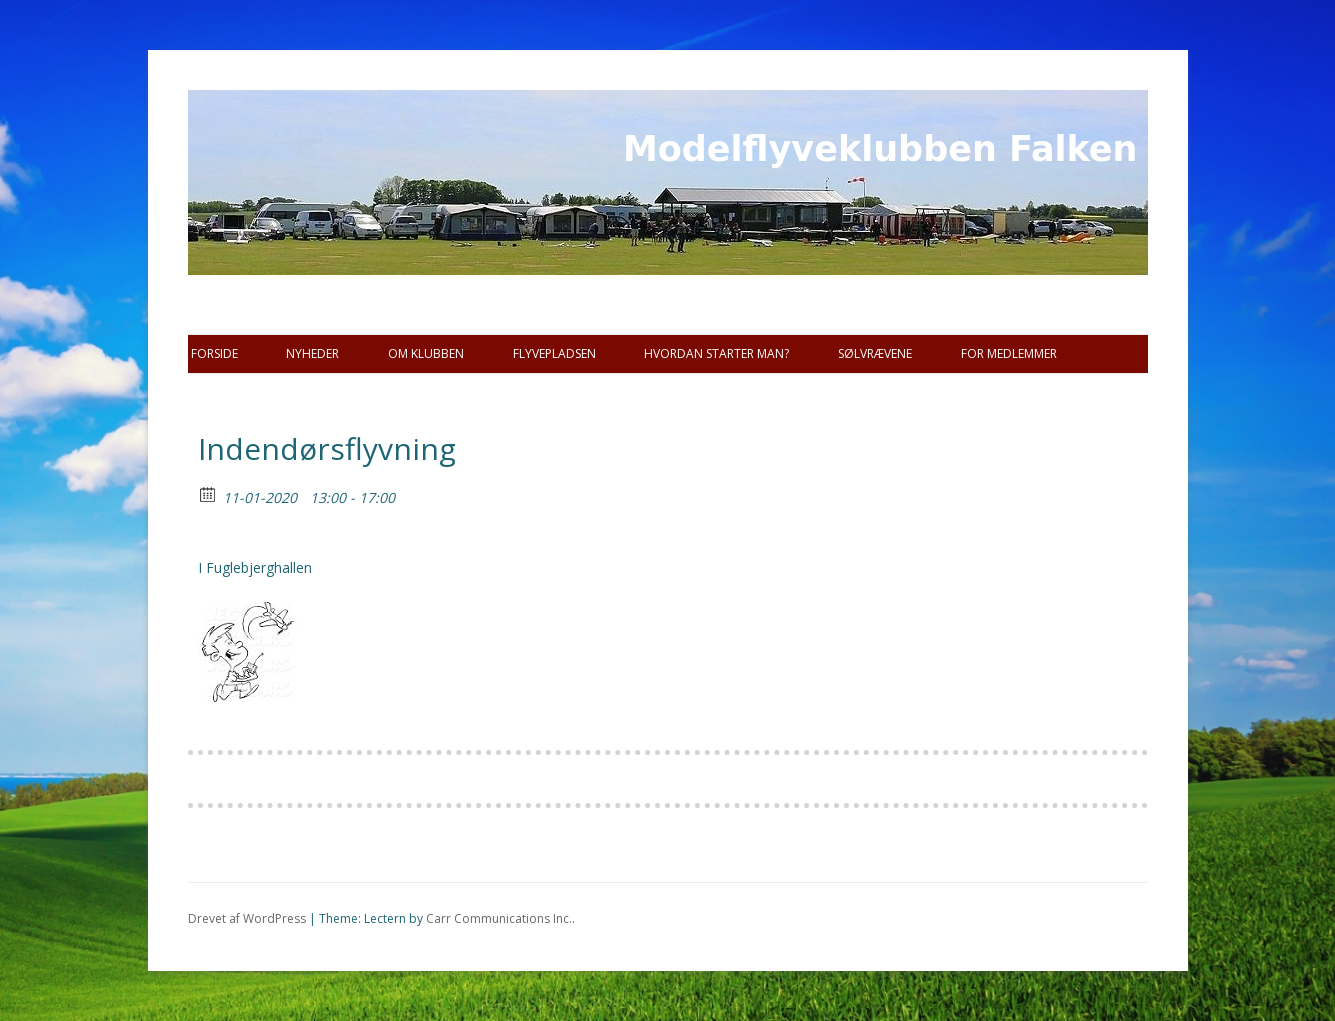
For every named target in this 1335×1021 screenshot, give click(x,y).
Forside (214, 353)
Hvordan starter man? (716, 353)
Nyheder (312, 353)
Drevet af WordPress (247, 918)
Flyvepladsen (554, 353)
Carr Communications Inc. (499, 918)
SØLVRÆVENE (875, 353)
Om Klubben (426, 353)
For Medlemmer (1009, 353)
